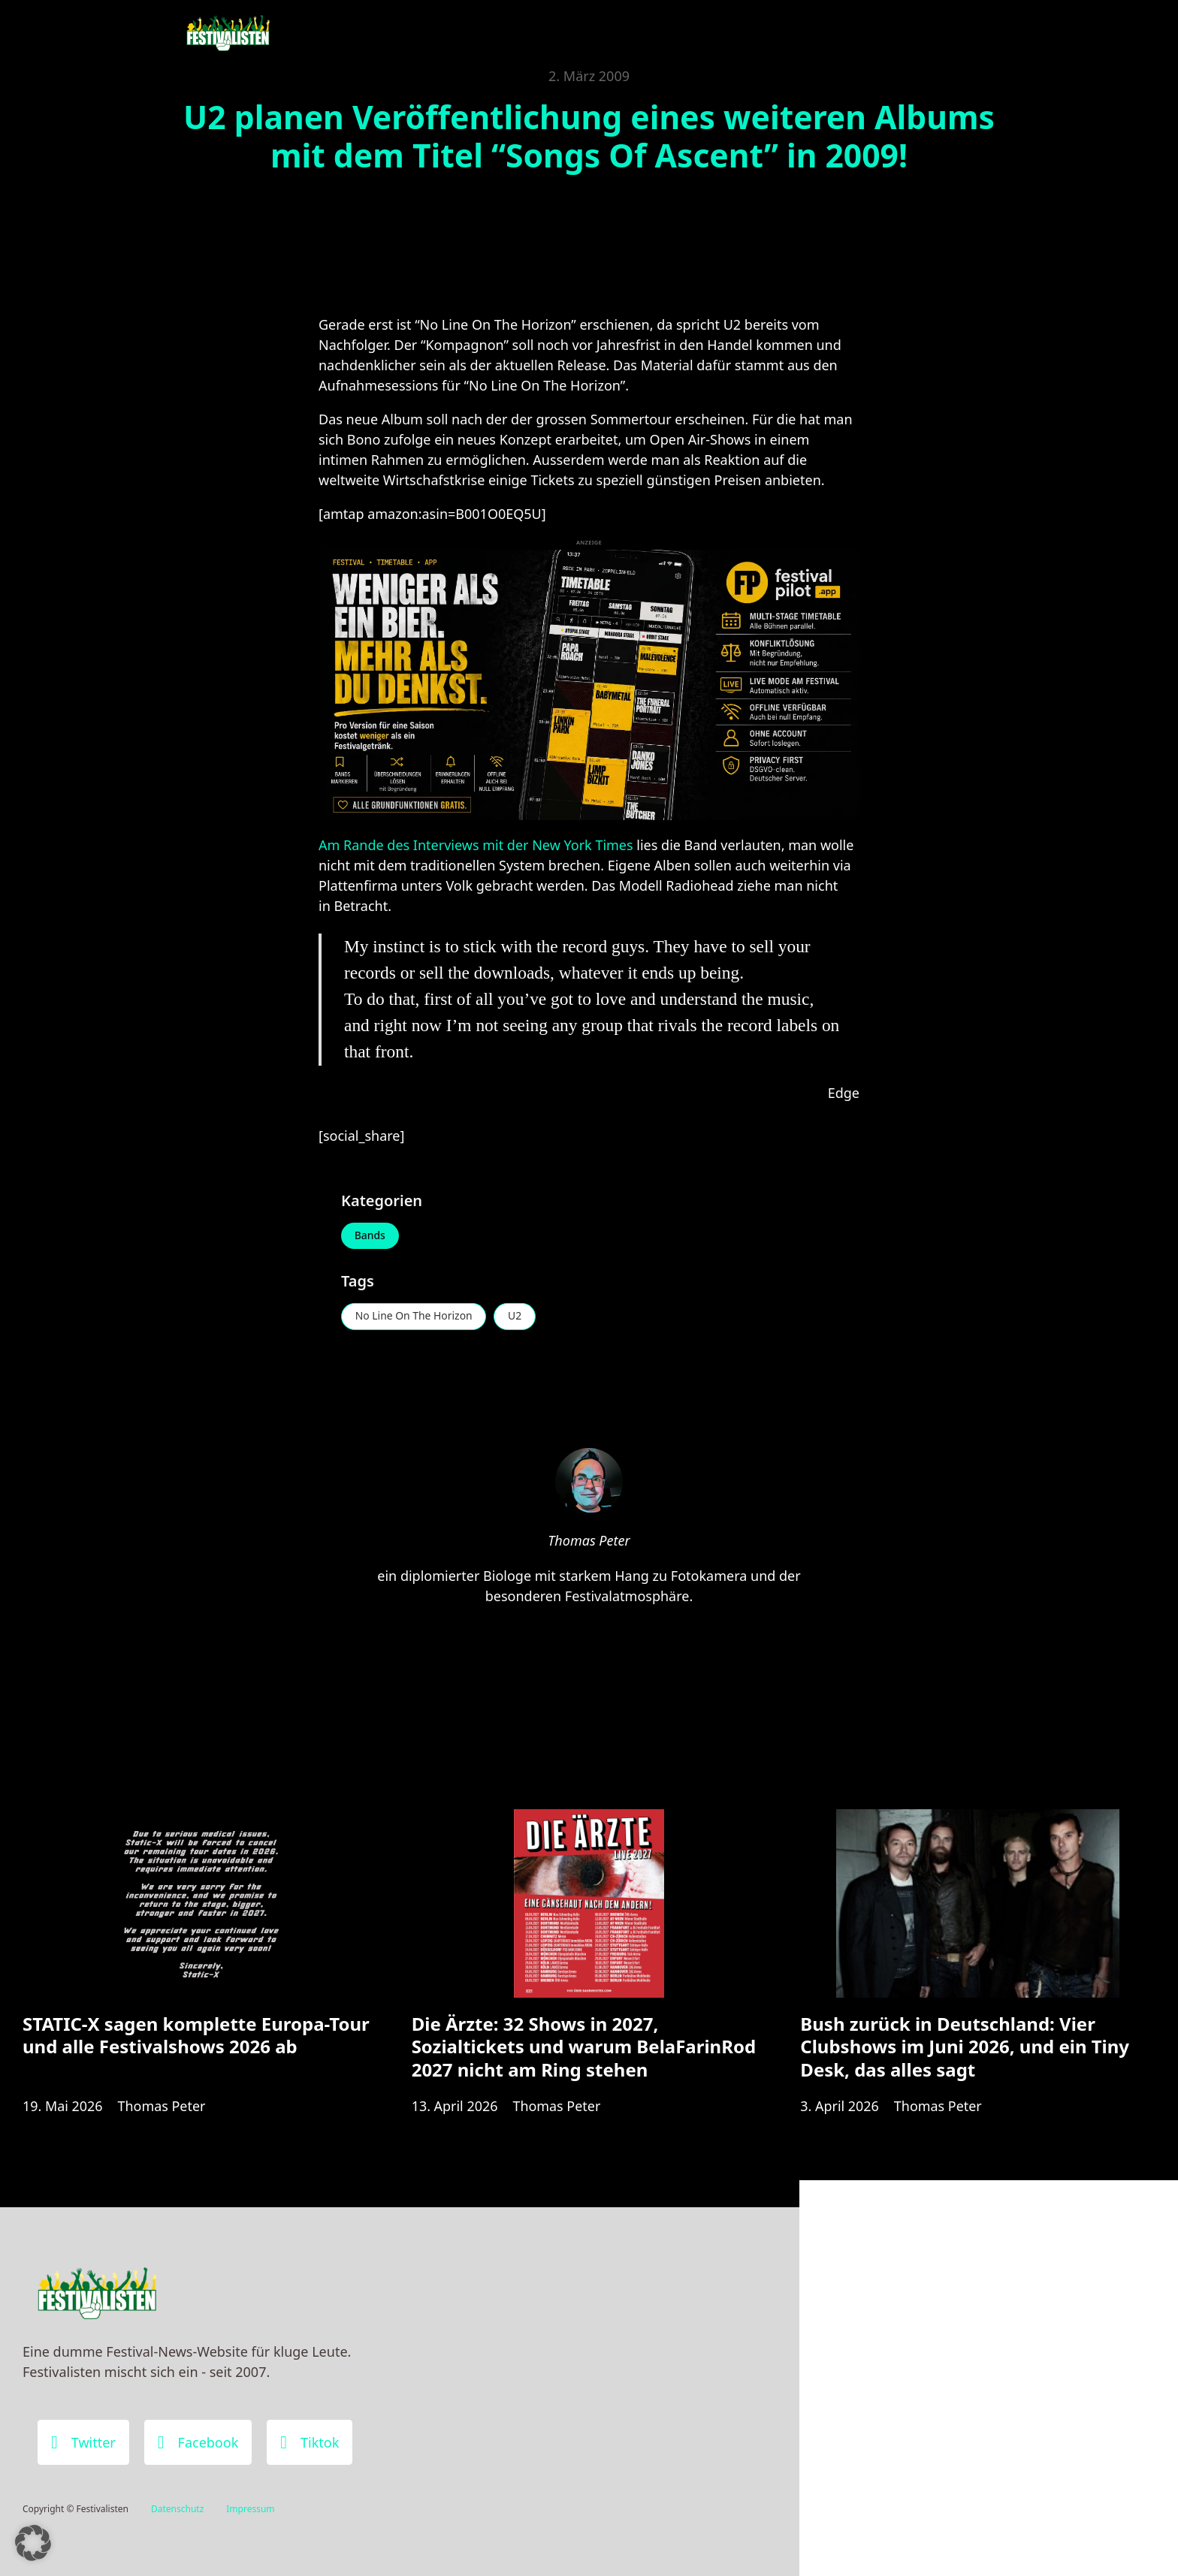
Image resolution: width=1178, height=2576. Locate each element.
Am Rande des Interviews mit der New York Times (476, 845)
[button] (33, 2543)
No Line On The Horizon (414, 1317)
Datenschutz (177, 2508)
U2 (516, 1317)
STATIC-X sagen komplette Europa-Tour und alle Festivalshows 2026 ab (196, 2036)
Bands (370, 1236)
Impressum (250, 2508)
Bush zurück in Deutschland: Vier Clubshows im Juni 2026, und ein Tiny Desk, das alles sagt (964, 2048)
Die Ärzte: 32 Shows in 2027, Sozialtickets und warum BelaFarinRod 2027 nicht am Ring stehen (584, 2048)
